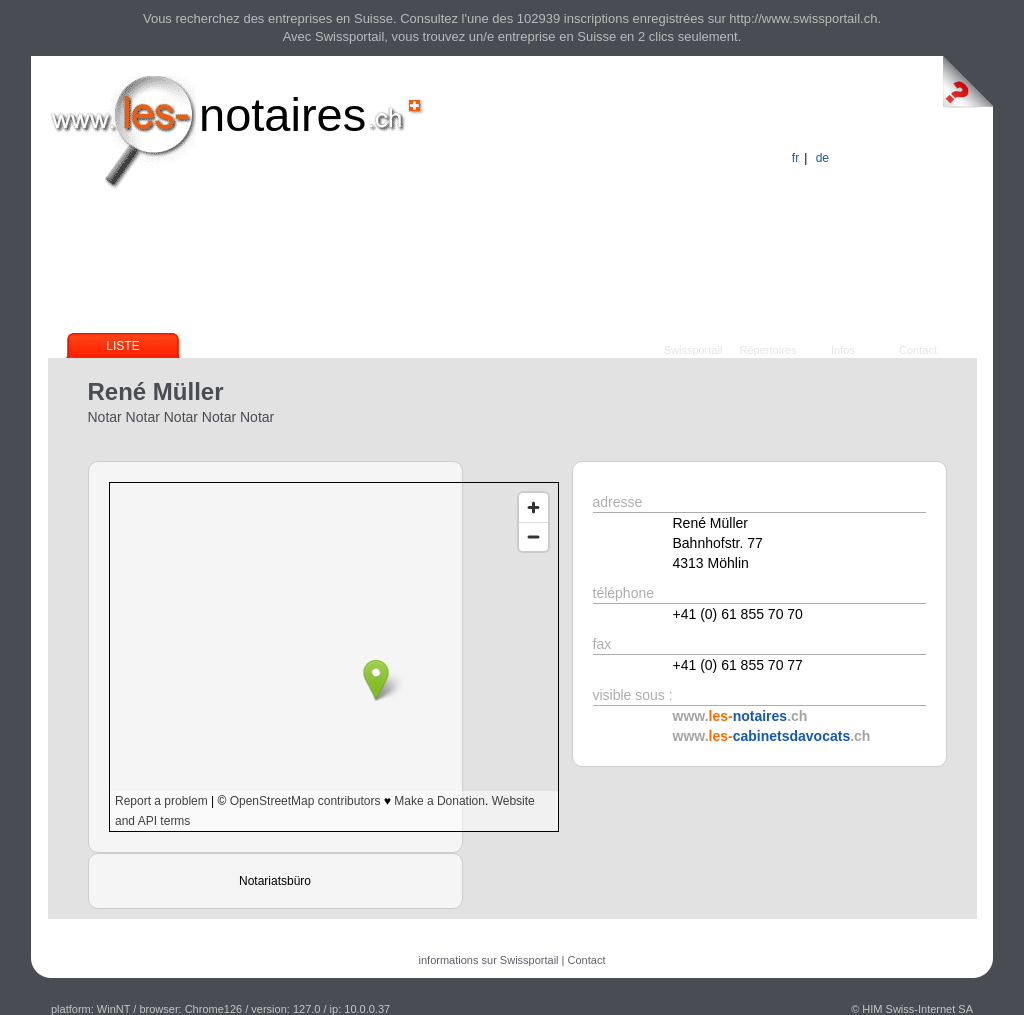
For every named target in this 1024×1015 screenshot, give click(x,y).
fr (795, 158)
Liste (122, 346)
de (822, 158)
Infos (843, 350)
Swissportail (693, 350)
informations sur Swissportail (489, 960)
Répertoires (768, 350)
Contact (918, 350)
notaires (282, 114)
